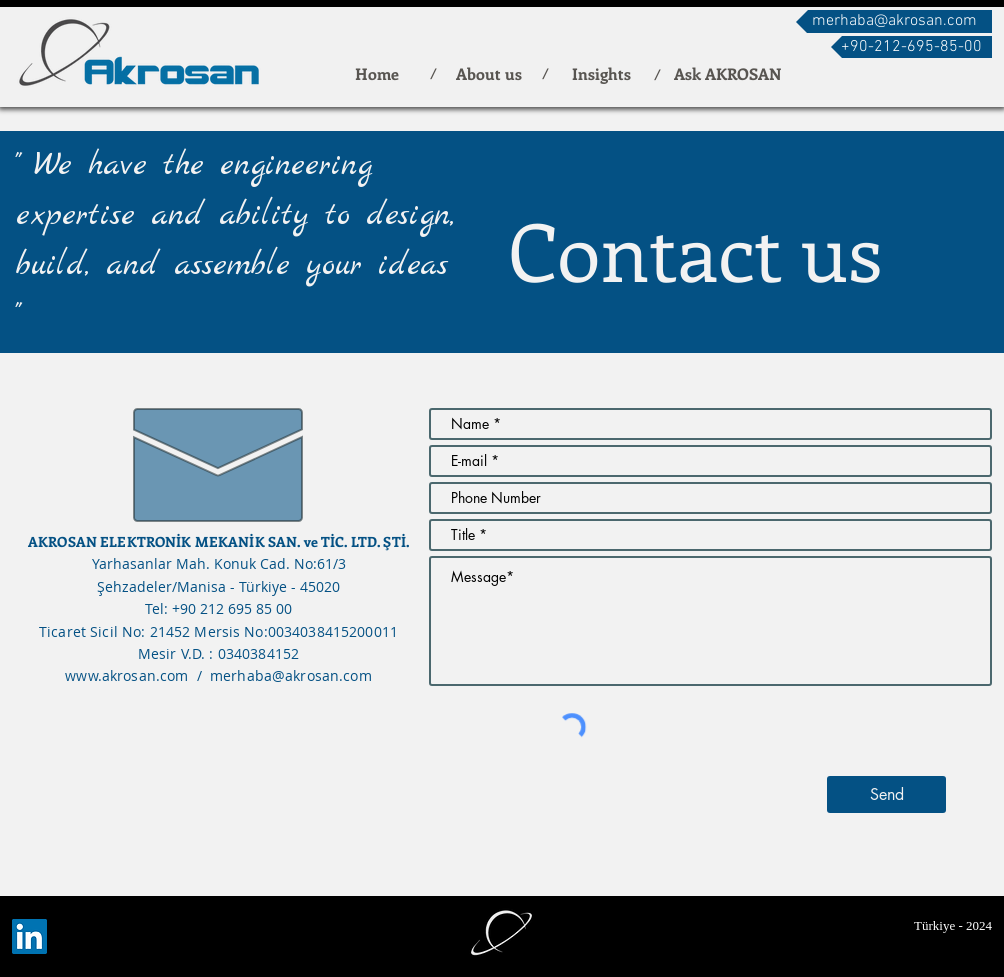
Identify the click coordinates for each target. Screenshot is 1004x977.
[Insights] (601, 73)
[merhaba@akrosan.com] (894, 21)
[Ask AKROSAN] (727, 73)
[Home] (377, 73)
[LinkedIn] (29, 936)
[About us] (489, 73)
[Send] (886, 794)
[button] (911, 47)
